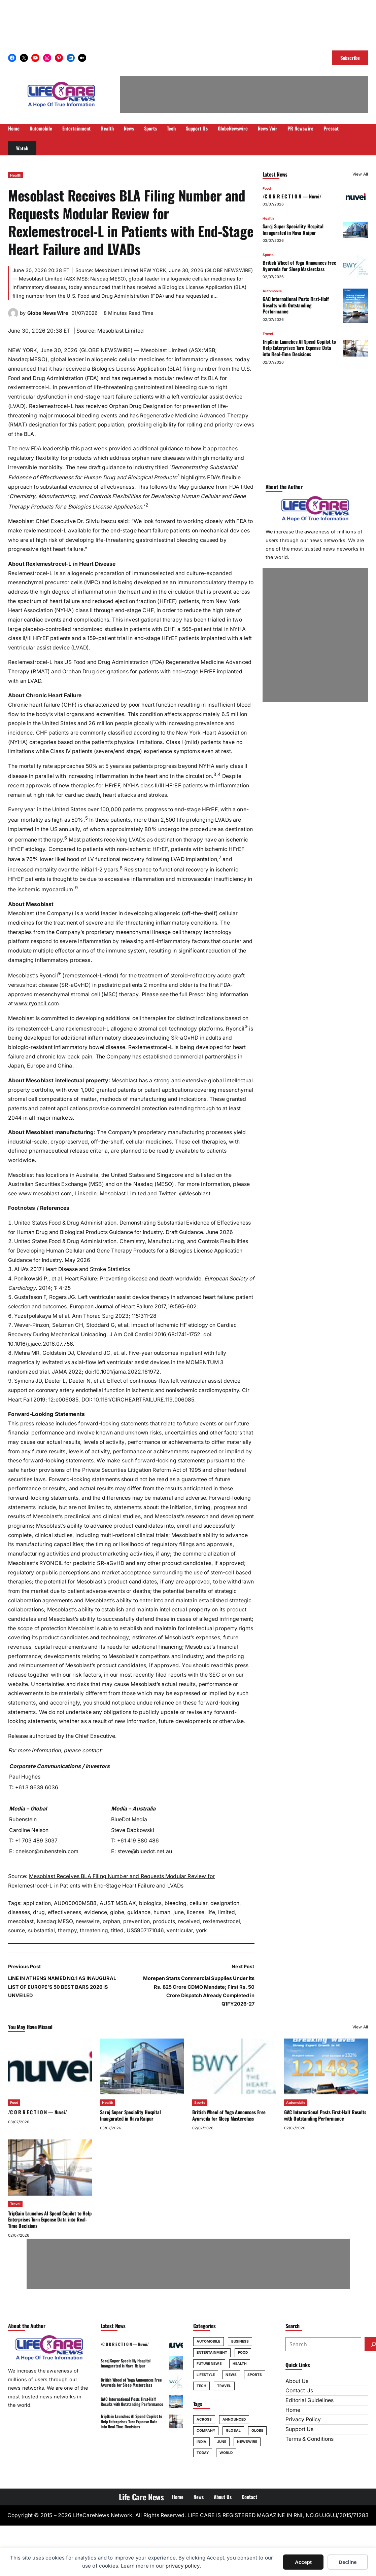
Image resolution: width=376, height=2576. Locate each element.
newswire (88, 1921)
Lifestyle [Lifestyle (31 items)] (206, 2375)
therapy (67, 1930)
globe (117, 1912)
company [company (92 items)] (206, 2430)
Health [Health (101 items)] (240, 2363)
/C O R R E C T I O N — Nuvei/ (292, 196)
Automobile (272, 291)
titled (117, 1930)
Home (292, 2410)
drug (39, 1912)
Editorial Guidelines (309, 2400)
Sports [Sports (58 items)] (254, 2375)
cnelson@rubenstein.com (46, 1851)
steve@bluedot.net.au (144, 1851)
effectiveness (64, 1912)
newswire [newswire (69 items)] (247, 2441)
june (178, 1912)
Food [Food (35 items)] (243, 2352)
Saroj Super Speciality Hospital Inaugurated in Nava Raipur (293, 229)
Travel (268, 334)
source (16, 1930)
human (161, 1912)
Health (15, 175)
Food (267, 188)
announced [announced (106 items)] (234, 2419)
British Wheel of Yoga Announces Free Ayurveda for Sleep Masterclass (299, 265)
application (37, 1903)
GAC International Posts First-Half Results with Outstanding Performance (296, 305)
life (211, 1912)
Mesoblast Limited (120, 331)
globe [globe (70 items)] (257, 2430)
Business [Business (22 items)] (240, 2341)
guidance (138, 1912)
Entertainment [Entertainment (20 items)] (212, 2352)
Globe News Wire (47, 313)
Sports (268, 255)
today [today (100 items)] (203, 2453)
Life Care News (141, 2497)
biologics (150, 1903)
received (189, 1921)
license (195, 1912)
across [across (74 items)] (204, 2419)
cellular (198, 1903)
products (164, 1921)
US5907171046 (145, 1930)
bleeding (175, 1903)
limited (226, 1912)
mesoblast (21, 1921)
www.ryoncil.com (36, 1003)
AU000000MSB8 (75, 1903)
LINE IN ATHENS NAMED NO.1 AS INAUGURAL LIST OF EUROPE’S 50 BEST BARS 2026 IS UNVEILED (62, 1986)
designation (224, 1903)
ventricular (180, 1930)
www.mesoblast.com (45, 1193)
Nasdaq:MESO (55, 1921)
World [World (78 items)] (226, 2453)
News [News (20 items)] (231, 2375)
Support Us (299, 2429)
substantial (41, 1930)
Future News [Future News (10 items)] (209, 2363)
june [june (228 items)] (221, 2441)
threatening (94, 1930)
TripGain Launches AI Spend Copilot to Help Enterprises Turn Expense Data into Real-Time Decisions (299, 348)
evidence (95, 1912)
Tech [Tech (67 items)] (201, 2386)
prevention (136, 1921)
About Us (296, 2381)
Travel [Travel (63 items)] (224, 2386)
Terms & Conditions (309, 2439)
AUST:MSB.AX (118, 1903)
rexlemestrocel (221, 1921)
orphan (111, 1921)
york (201, 1930)
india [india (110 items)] (202, 2441)
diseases (19, 1912)
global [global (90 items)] (233, 2430)
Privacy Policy (303, 2419)
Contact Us (299, 2390)
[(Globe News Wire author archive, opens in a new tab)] (13, 316)
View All (360, 174)
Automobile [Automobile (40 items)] (208, 2341)
